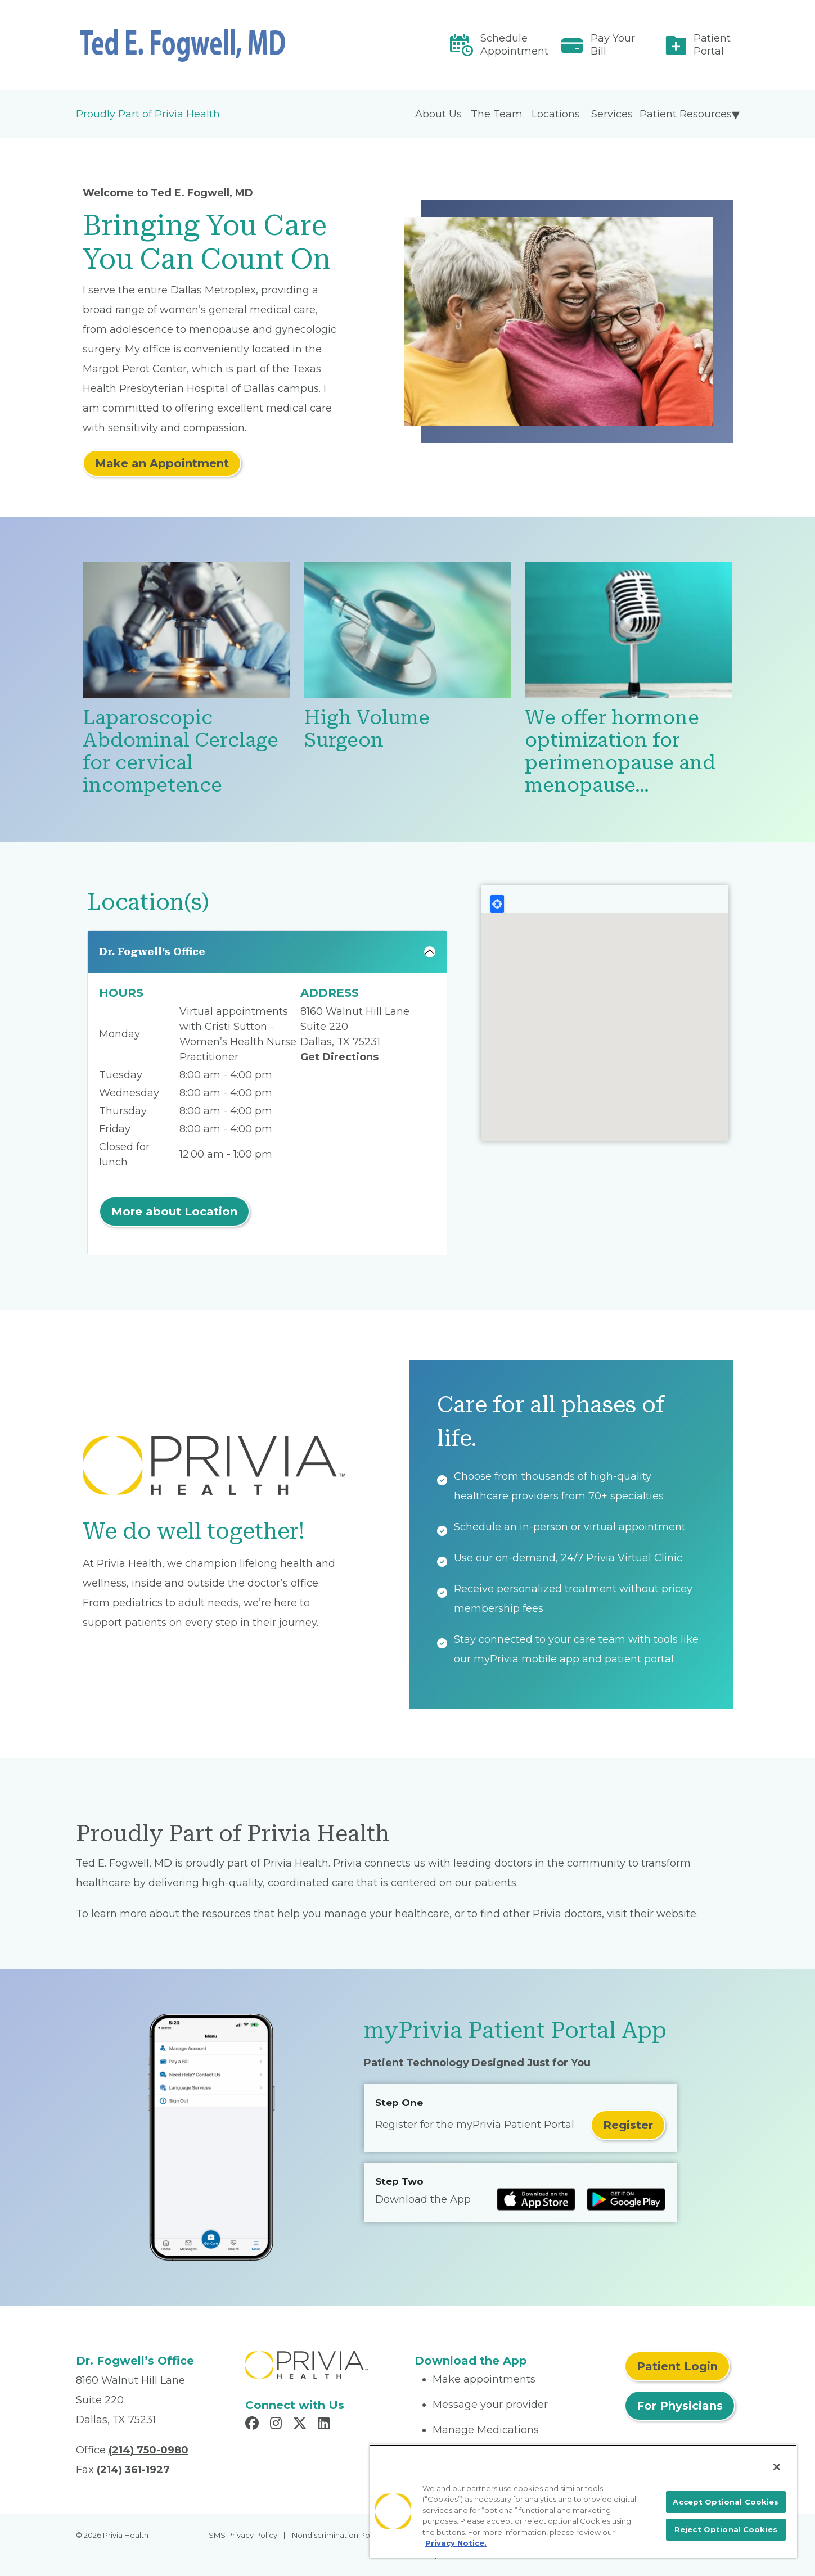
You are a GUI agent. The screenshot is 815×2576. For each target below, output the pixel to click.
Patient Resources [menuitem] (686, 114)
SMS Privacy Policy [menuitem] (243, 2534)
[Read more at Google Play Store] (626, 2199)
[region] (583, 2501)
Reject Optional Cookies (725, 2529)
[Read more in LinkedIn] (325, 2425)
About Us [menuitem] (438, 114)
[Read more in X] (301, 2425)
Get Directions (339, 1057)
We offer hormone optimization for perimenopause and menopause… (620, 751)
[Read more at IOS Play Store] (536, 2199)
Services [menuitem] (612, 114)
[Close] (776, 2467)
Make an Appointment (162, 463)
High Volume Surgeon (367, 729)
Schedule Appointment (514, 44)
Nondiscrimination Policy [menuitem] (337, 2534)
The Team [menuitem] (497, 114)
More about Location (174, 1211)
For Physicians (680, 2405)
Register (628, 2125)
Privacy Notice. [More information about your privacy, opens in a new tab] (456, 2542)
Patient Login (677, 2366)
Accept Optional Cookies (725, 2501)
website (676, 1914)
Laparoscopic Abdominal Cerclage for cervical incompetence (180, 751)
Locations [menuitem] (556, 114)
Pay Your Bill (613, 44)
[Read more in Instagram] (277, 2425)
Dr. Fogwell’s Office (152, 951)
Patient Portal (712, 44)
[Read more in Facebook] (253, 2425)
